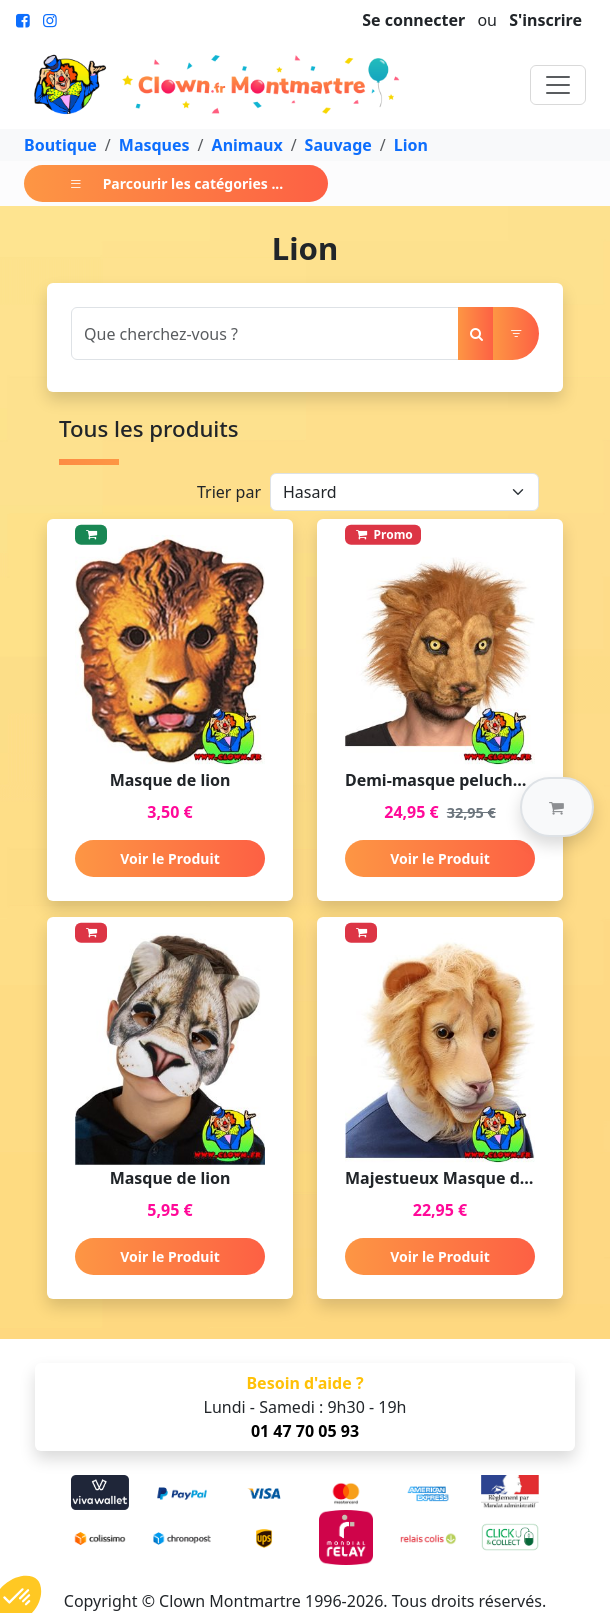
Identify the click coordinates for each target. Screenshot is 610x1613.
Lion (411, 145)
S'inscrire (545, 20)
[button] (557, 807)
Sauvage (338, 145)
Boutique (60, 145)
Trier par (229, 492)
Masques (154, 145)
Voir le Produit (169, 858)
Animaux (247, 145)
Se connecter (413, 20)
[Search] (265, 333)
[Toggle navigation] (558, 85)
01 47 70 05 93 (305, 1431)
